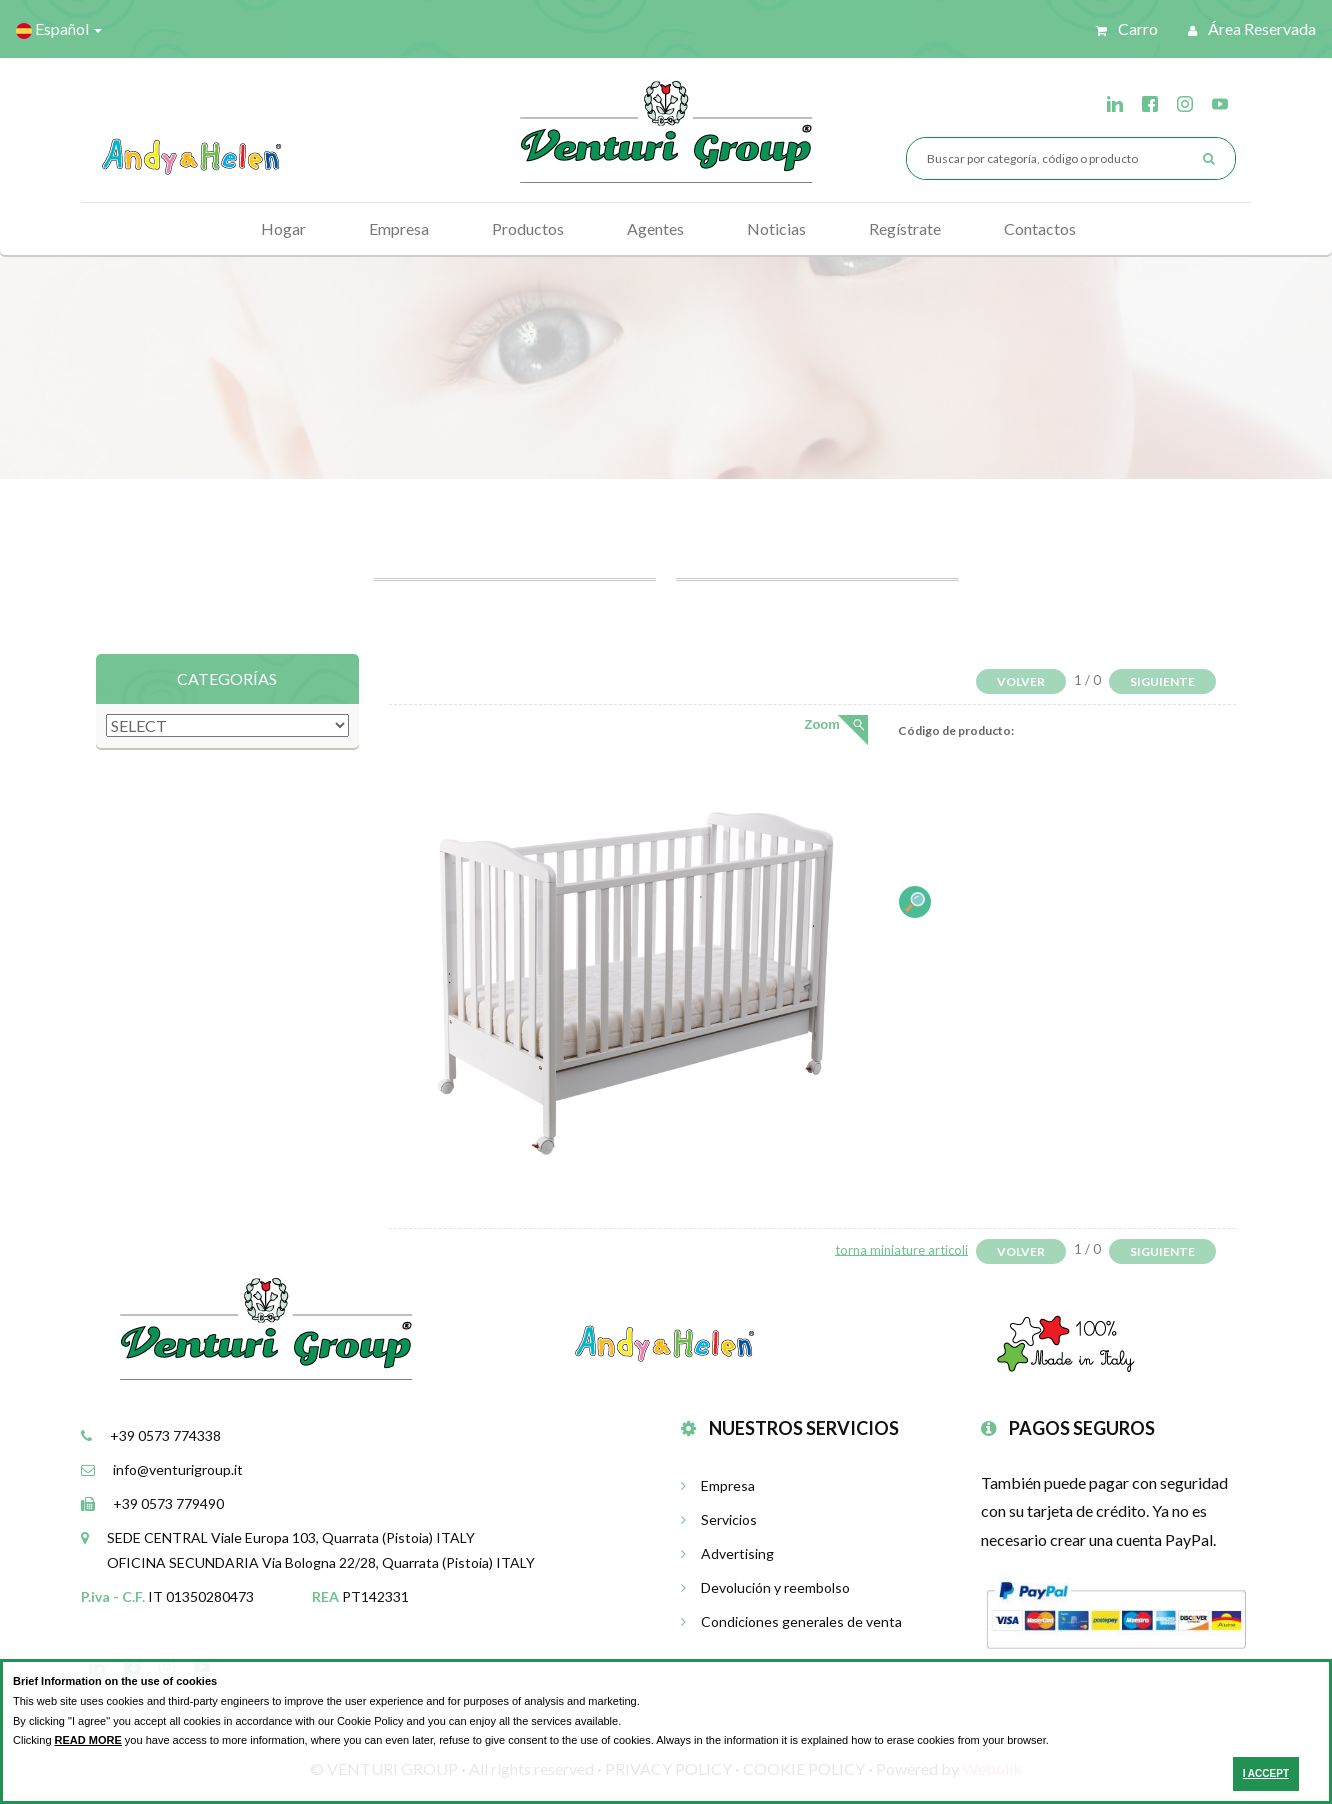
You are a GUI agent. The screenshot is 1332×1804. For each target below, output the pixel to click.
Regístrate (905, 228)
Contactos (1040, 228)
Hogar (283, 228)
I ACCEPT (1266, 1773)
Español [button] (59, 29)
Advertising (727, 1553)
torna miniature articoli (901, 1249)
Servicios (719, 1519)
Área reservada (1252, 28)
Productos (528, 228)
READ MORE (88, 1740)
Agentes (655, 228)
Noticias (776, 228)
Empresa (399, 228)
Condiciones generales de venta (791, 1621)
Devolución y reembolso (765, 1587)
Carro (1127, 28)
